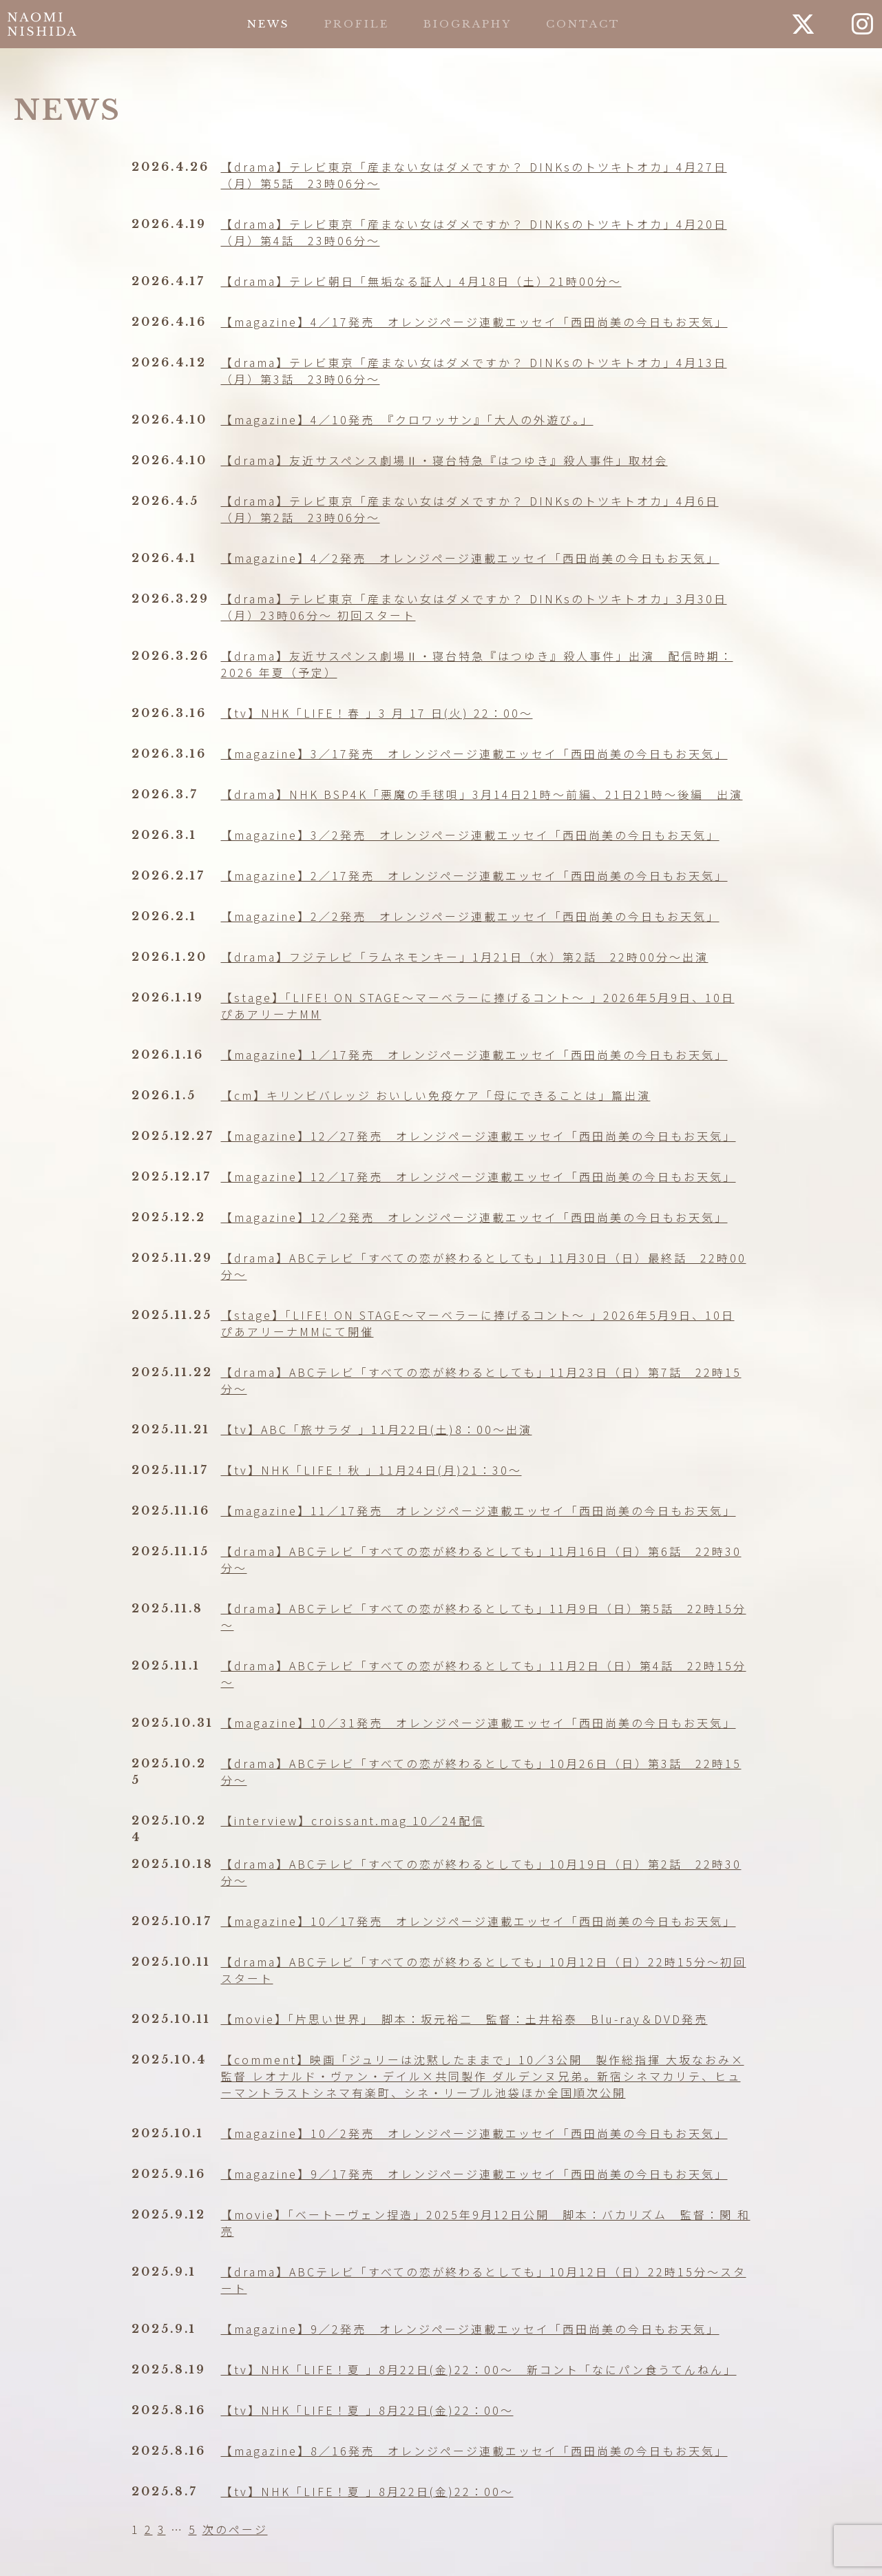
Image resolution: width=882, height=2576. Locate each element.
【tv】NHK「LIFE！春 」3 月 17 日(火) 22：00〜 (377, 713)
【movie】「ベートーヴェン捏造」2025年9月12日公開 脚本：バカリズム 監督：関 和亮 (485, 2222)
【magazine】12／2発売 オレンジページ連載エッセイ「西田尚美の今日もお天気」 (474, 1217)
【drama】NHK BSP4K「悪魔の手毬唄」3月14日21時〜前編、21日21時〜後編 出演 (482, 794)
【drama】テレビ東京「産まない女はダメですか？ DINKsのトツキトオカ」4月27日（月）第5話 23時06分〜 (474, 174)
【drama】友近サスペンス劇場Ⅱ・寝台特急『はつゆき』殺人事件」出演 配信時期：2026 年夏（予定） (477, 664)
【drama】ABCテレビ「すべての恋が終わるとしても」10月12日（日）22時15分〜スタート (483, 2279)
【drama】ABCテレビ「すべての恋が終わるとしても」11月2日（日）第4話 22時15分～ (483, 1673)
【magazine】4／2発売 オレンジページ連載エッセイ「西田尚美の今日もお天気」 (470, 558)
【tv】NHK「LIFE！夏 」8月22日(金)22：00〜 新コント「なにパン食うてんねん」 (479, 2369)
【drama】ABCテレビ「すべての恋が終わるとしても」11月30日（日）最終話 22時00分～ (483, 1265)
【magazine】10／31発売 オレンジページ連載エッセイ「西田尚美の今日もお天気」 (478, 1722)
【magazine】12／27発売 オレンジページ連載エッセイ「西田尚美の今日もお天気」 (478, 1136)
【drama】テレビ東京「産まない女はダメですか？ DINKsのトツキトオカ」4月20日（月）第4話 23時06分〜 (474, 232)
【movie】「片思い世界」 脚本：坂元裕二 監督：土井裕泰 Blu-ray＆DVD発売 (464, 2019)
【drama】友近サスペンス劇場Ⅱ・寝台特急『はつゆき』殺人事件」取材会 (444, 460)
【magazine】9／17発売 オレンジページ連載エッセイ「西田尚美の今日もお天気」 (474, 2173)
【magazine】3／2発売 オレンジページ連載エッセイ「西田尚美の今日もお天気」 (470, 835)
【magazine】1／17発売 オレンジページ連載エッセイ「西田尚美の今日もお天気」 (474, 1054)
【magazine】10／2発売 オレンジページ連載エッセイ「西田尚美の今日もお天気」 (474, 2133)
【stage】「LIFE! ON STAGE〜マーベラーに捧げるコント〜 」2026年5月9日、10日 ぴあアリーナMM (478, 1005)
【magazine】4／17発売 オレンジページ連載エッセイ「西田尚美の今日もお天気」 (474, 321)
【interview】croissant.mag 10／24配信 (353, 1820)
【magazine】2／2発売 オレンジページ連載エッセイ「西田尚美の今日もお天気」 (470, 916)
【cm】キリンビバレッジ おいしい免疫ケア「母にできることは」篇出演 (436, 1095)
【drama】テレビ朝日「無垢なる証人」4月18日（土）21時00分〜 (421, 281)
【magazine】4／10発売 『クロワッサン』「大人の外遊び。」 (407, 419)
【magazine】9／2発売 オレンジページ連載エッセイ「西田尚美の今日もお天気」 (470, 2328)
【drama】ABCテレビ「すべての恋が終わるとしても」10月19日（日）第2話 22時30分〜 (481, 1872)
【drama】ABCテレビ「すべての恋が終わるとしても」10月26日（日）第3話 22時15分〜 (481, 1771)
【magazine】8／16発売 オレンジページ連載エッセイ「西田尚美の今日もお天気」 (474, 2450)
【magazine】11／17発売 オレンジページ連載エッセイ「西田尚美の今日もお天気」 (478, 1510)
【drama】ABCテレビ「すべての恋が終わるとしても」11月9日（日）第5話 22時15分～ (483, 1616)
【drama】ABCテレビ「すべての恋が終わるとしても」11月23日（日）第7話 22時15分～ (481, 1380)
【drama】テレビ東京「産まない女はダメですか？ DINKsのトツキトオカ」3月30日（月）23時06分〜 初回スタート (474, 606)
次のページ (235, 2529)
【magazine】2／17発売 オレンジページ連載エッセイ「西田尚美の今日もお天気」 (474, 875)
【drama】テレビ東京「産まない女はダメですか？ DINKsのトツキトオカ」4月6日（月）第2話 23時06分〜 (470, 509)
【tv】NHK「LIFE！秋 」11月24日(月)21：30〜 (371, 1470)
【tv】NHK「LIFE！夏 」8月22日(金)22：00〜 (367, 2410)
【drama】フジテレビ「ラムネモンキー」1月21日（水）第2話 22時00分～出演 (464, 956)
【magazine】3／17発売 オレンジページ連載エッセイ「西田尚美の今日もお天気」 (474, 753)
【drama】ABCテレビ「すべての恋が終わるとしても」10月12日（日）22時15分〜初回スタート (483, 1969)
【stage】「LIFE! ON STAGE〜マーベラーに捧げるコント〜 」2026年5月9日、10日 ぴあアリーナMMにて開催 (478, 1323)
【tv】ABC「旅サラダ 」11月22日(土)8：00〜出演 (376, 1429)
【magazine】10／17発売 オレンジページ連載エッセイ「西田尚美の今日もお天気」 (478, 1921)
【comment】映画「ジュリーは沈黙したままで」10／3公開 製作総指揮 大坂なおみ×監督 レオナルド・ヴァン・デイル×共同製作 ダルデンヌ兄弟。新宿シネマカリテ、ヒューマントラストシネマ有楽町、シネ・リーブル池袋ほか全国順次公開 (482, 2076)
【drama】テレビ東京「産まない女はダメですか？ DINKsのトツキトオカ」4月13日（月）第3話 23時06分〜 (474, 370)
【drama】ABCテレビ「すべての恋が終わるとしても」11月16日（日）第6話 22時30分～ (481, 1559)
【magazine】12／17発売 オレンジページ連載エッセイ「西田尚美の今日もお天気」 (478, 1176)
